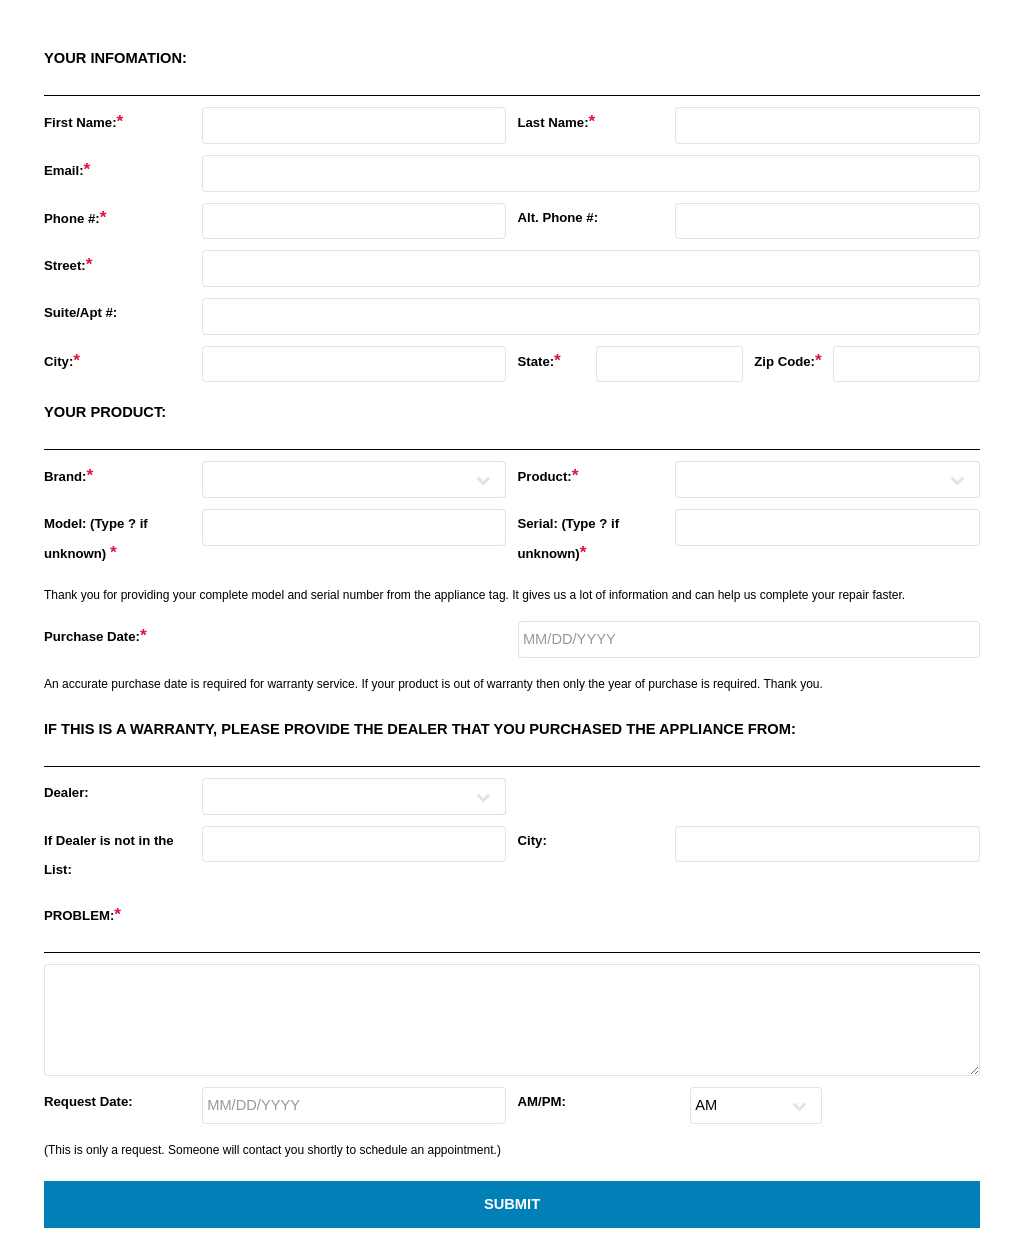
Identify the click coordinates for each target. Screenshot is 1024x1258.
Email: (67, 169)
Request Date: (88, 1101)
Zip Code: (788, 360)
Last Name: (556, 121)
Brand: (68, 475)
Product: (547, 475)
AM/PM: (541, 1101)
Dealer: (66, 792)
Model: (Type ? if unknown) (96, 539)
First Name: (83, 121)
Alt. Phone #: (557, 217)
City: (62, 360)
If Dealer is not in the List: (109, 855)
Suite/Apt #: (80, 312)
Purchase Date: (95, 635)
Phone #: (75, 217)
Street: (68, 264)
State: (538, 360)
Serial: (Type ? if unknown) (568, 539)
